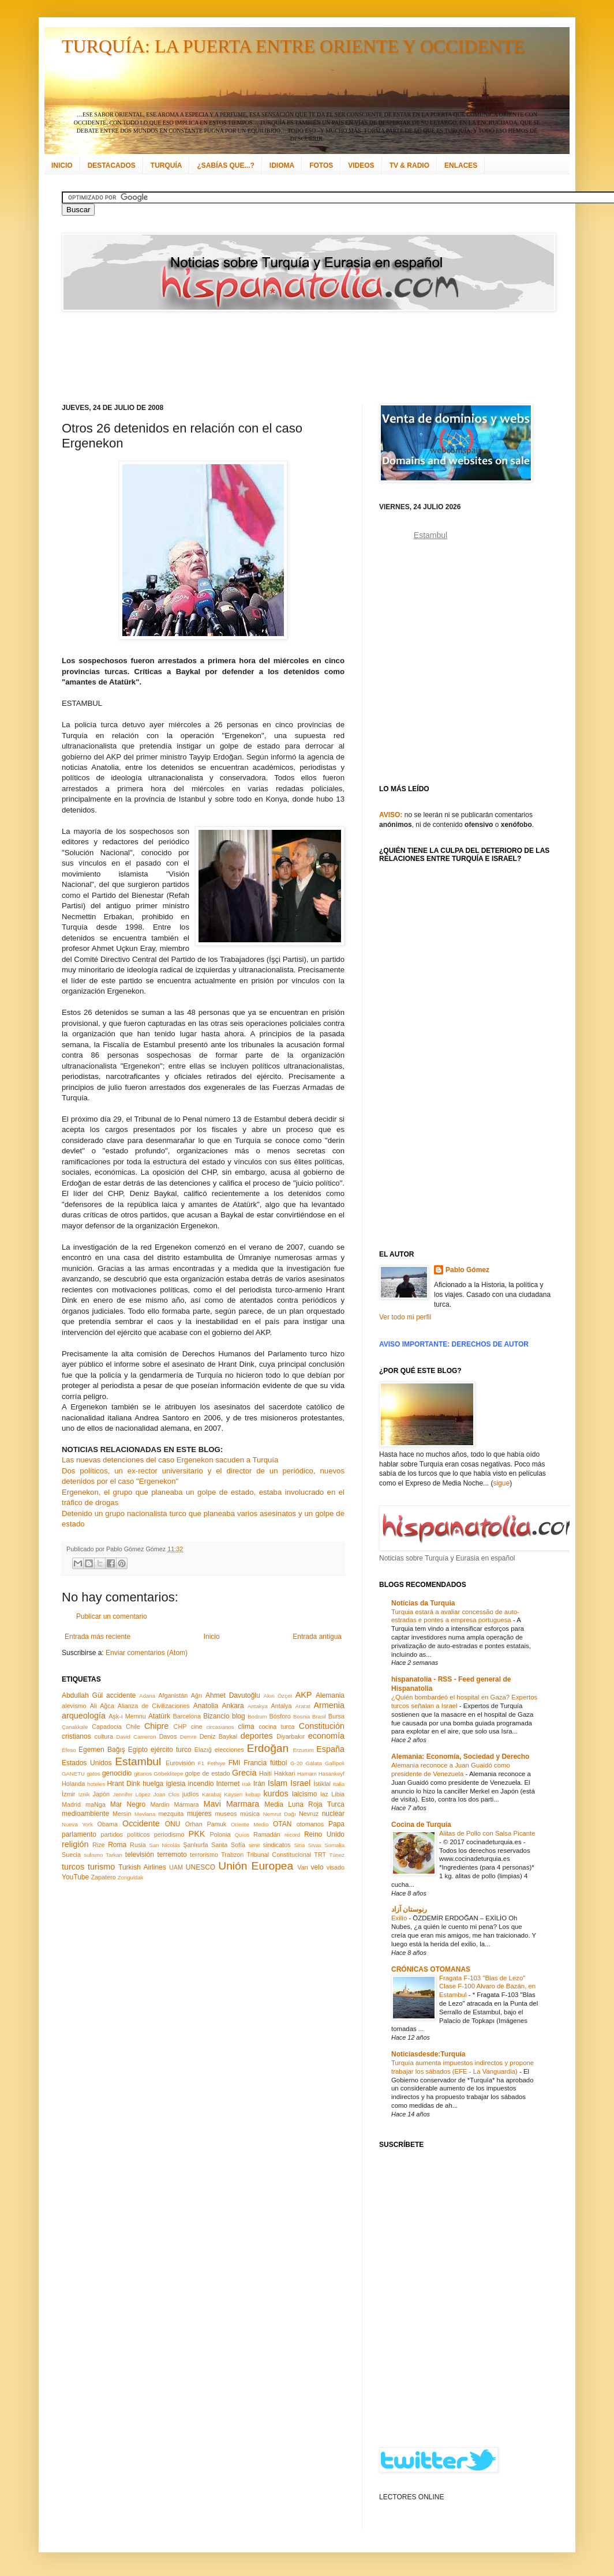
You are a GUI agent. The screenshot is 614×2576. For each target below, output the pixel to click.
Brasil (319, 1716)
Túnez (337, 1855)
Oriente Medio (249, 1824)
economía (326, 1735)
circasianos (220, 1727)
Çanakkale (75, 1727)
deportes (257, 1735)
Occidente (141, 1823)
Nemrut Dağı (279, 1814)
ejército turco (171, 1750)
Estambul (138, 1761)
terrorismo (204, 1854)
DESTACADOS (112, 165)
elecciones (229, 1749)
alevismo (74, 1705)
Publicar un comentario (111, 1616)
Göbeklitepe (168, 1773)
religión (75, 1844)
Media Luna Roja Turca (304, 1804)
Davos (168, 1736)
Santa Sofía (228, 1844)
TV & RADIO (409, 165)
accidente (121, 1695)
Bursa (336, 1716)
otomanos (310, 1824)
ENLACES (460, 165)
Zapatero (103, 1877)
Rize (98, 1844)
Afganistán (173, 1695)
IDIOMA (281, 165)
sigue (501, 1483)
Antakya (258, 1706)
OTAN (282, 1824)
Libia (338, 1794)
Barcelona (187, 1716)
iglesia (175, 1784)
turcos (73, 1866)
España (330, 1749)
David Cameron (136, 1736)
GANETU (73, 1773)
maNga (95, 1804)
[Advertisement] (292, 357)
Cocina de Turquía (421, 1825)
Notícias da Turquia (423, 1603)
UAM (176, 1867)
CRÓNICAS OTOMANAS (430, 1969)
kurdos (275, 1793)
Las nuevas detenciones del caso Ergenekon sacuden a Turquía (170, 1460)
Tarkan (114, 1855)
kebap (252, 1794)
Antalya (281, 1705)
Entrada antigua (317, 1637)
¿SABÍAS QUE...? (225, 165)
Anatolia (205, 1706)
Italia (339, 1784)
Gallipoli (335, 1763)
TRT (320, 1854)
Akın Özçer (278, 1696)
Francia (255, 1763)
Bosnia (301, 1716)
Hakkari (284, 1773)
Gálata (314, 1763)
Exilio (400, 1918)
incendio (201, 1784)
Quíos (242, 1835)
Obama (108, 1824)
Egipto (138, 1750)
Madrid (71, 1804)
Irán (259, 1784)
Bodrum (257, 1716)
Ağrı (197, 1695)
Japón (101, 1794)
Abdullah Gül (82, 1695)
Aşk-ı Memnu (127, 1716)
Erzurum (303, 1750)
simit (254, 1845)
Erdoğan (268, 1748)
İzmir (68, 1794)
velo (317, 1867)
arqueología (84, 1715)
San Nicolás (164, 1845)
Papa (336, 1824)
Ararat (302, 1706)
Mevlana (144, 1814)
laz (324, 1794)
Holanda (73, 1783)
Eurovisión (180, 1762)
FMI (235, 1763)
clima (246, 1727)
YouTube (75, 1877)
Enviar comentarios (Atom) (147, 1653)
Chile (133, 1726)
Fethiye (216, 1763)
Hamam (307, 1773)
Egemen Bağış (101, 1750)
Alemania (330, 1695)
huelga (153, 1784)
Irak (246, 1784)
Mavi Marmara (232, 1803)
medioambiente (85, 1814)
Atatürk (159, 1716)
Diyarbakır (290, 1736)
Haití (265, 1773)
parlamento (79, 1834)
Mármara (186, 1804)
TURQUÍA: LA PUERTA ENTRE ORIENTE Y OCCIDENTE (293, 46)
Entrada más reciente (97, 1637)
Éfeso (69, 1750)
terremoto (171, 1855)
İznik (84, 1794)
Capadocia (107, 1726)
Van (302, 1867)
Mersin (122, 1813)
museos (226, 1813)
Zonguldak (131, 1877)
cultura (104, 1736)
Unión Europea (255, 1866)
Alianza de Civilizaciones (154, 1705)
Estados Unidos (86, 1763)
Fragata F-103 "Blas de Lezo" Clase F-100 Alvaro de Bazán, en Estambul (487, 1987)
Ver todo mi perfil (405, 1317)
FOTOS (321, 165)
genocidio (117, 1773)
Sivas (314, 1845)
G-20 (296, 1763)
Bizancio (216, 1716)
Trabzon (232, 1854)
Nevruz (309, 1813)
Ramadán (266, 1834)
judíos (190, 1794)
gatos (93, 1773)
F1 (201, 1763)
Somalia (334, 1845)
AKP (303, 1694)
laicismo (304, 1794)
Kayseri (233, 1794)
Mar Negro (128, 1804)
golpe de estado (207, 1773)
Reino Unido (324, 1834)
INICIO (62, 165)
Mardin (159, 1804)
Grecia (244, 1772)
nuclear (333, 1814)
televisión (139, 1855)
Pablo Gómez (467, 1270)
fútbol (278, 1763)
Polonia (220, 1834)
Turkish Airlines (142, 1867)
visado (336, 1867)
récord (292, 1835)
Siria (299, 1845)
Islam (277, 1783)
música (250, 1813)
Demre (188, 1736)
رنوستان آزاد (409, 1909)
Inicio (212, 1637)
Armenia (329, 1705)
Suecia (71, 1854)
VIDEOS (361, 165)
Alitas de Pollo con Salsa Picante (487, 1833)
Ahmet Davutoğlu (232, 1695)
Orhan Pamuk (206, 1824)
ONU (173, 1824)
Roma (117, 1845)
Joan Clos (166, 1794)
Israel (300, 1783)
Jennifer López (131, 1794)
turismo (101, 1866)
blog (238, 1716)
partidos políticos (124, 1834)
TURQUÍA (166, 165)
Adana (147, 1696)
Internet (227, 1784)
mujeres (199, 1814)
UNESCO (200, 1867)
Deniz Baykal (218, 1736)
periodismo (169, 1834)
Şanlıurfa (195, 1844)
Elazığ (203, 1749)
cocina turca (276, 1726)
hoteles (96, 1784)
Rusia (138, 1844)
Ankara (233, 1706)
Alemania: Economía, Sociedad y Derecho (460, 1757)
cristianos (76, 1736)
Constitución (322, 1726)
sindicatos (277, 1844)
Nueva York (77, 1824)
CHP (180, 1726)
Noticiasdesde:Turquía (428, 2054)
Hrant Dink (124, 1784)
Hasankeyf (332, 1773)
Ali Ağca (102, 1705)
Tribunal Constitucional (279, 1854)
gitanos (143, 1773)
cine (197, 1726)
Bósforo (280, 1716)
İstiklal (322, 1783)
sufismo (93, 1855)
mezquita (171, 1813)
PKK (197, 1833)
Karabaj (211, 1794)
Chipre (156, 1726)
